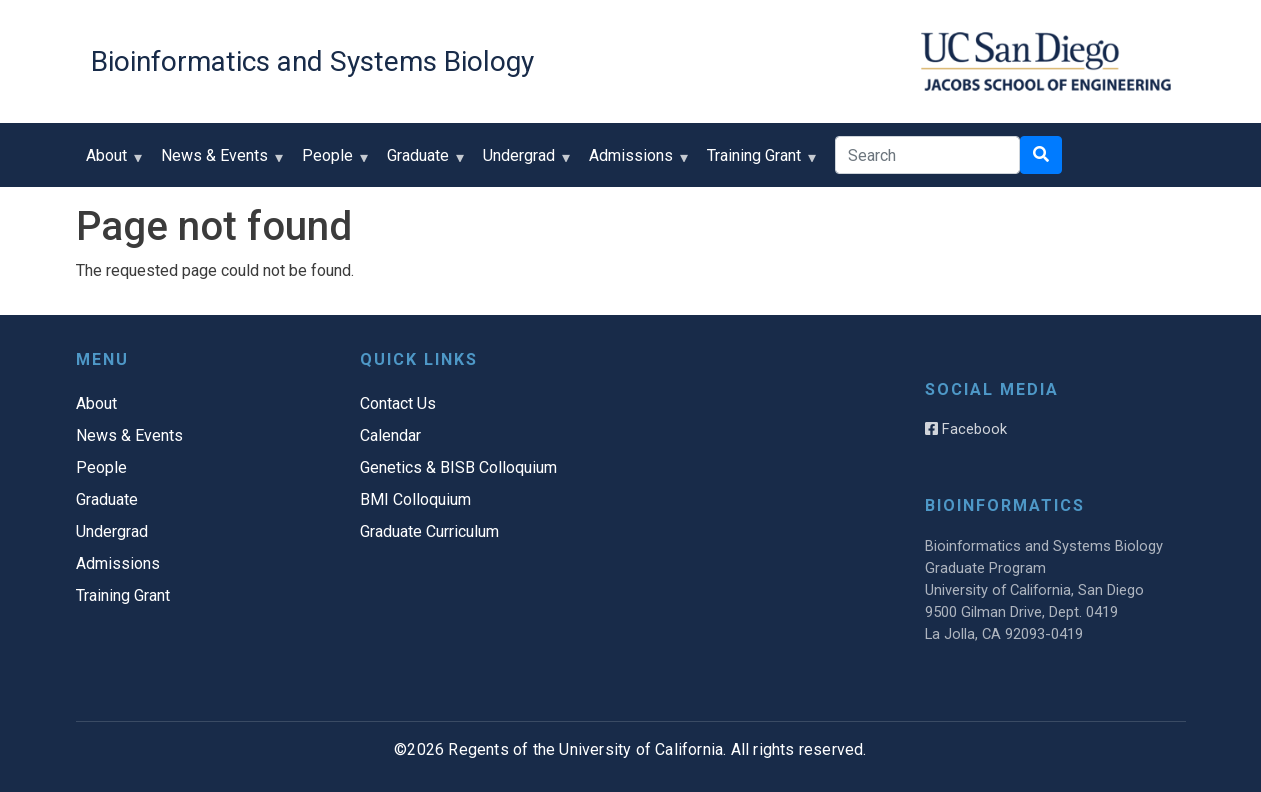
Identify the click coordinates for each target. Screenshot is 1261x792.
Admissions (635, 162)
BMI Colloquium (415, 499)
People (332, 162)
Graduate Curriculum (429, 531)
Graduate (422, 162)
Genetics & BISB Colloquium (458, 467)
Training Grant (758, 162)
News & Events (219, 162)
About (111, 162)
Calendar (390, 435)
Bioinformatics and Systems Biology (312, 61)
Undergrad (523, 162)
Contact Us (398, 403)
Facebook (966, 429)
